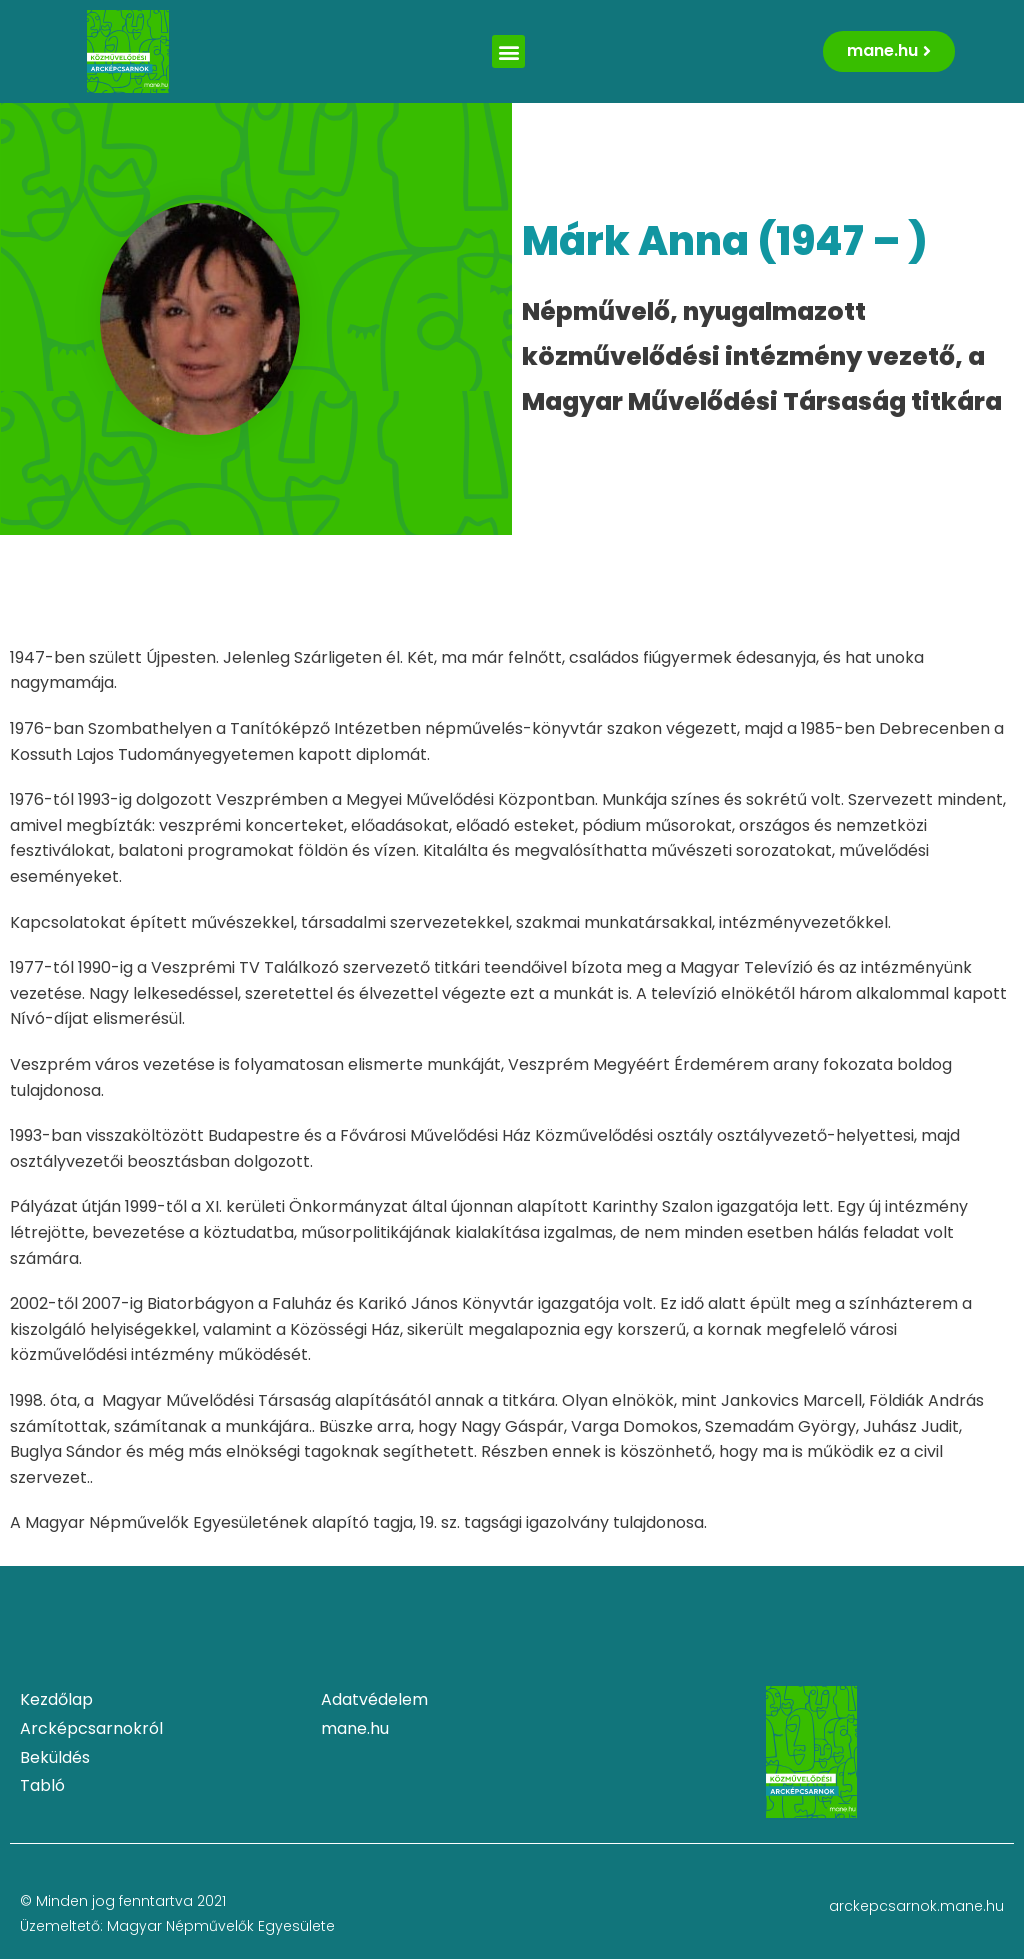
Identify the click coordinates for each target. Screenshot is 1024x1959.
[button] (508, 51)
